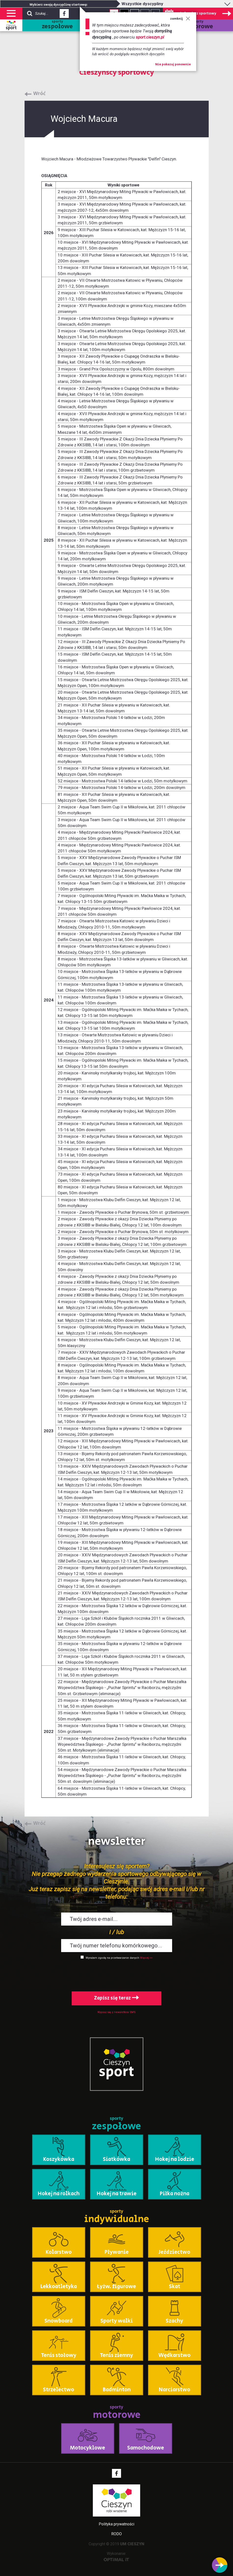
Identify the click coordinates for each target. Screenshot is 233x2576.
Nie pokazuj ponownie (173, 64)
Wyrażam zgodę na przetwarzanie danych (112, 1957)
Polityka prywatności (116, 2524)
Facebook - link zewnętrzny (64, 15)
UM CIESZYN (132, 2544)
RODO (116, 2534)
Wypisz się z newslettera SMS (116, 2012)
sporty (57, 25)
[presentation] (116, 1974)
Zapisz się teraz (116, 1998)
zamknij (180, 18)
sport (11, 28)
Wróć (39, 93)
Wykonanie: (116, 2556)
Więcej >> (146, 1957)
